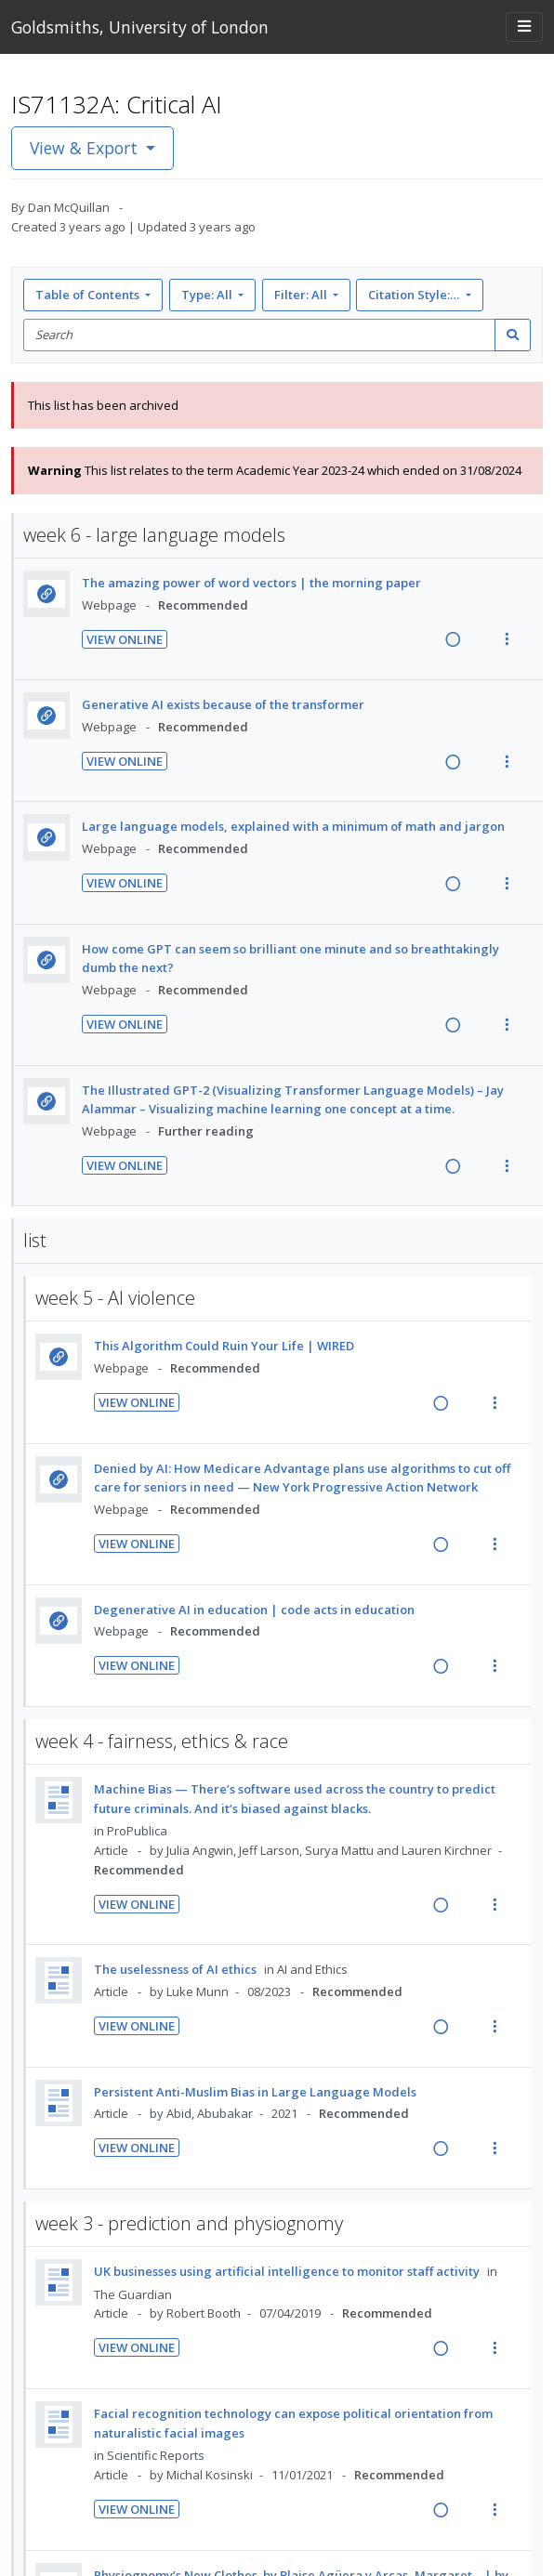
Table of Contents (88, 294)
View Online (124, 639)
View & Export (86, 148)
